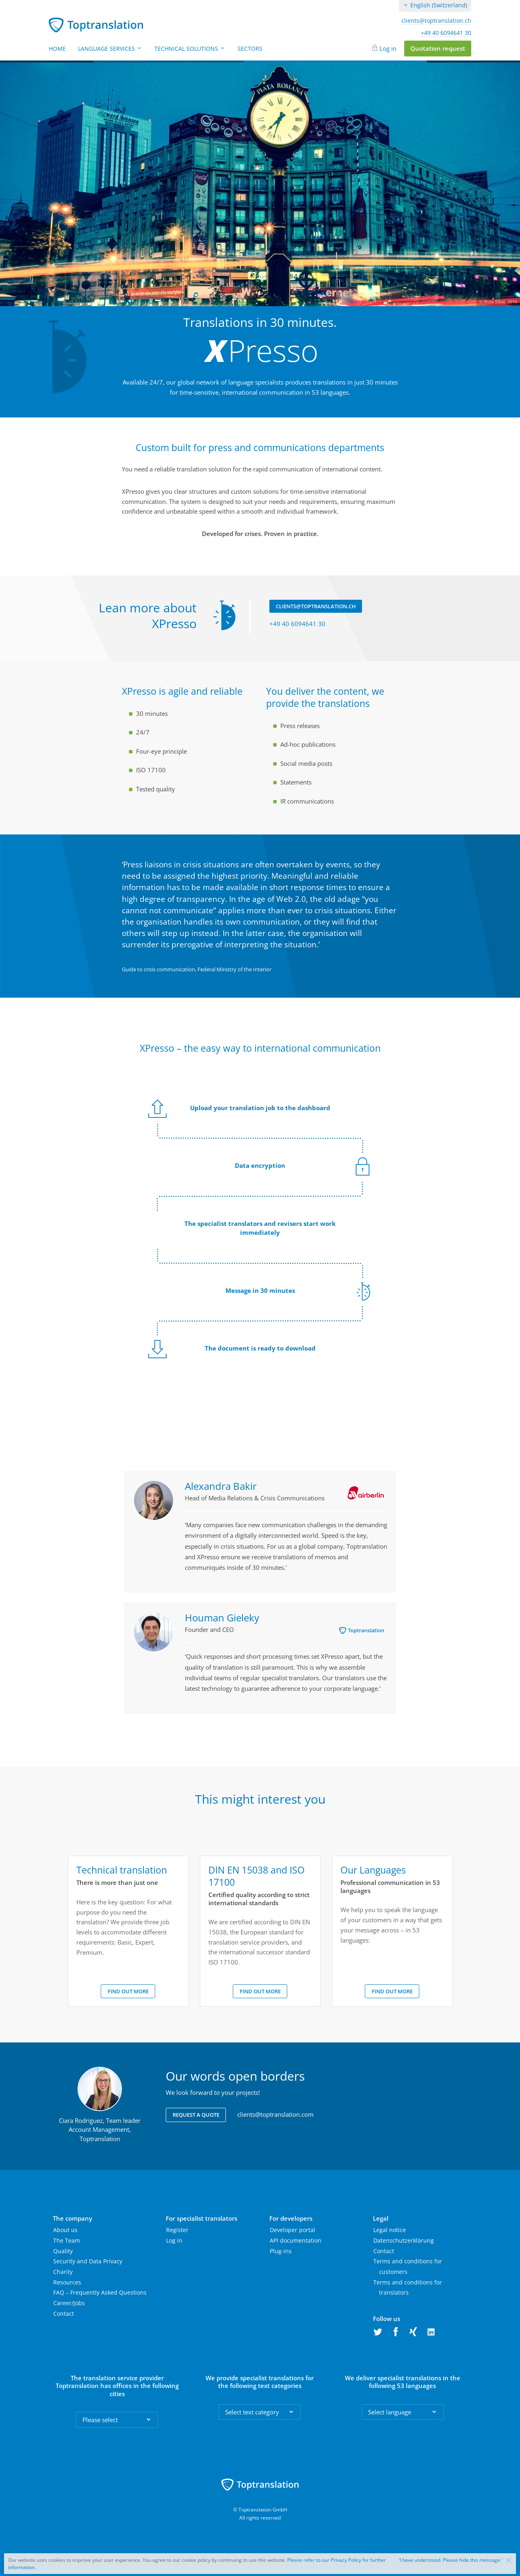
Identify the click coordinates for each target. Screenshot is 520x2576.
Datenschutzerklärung (403, 2240)
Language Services (110, 48)
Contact (63, 2313)
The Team (66, 2240)
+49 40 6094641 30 (446, 33)
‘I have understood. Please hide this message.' (451, 2560)
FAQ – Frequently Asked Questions (100, 2292)
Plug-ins (281, 2251)
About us (65, 2230)
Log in (387, 48)
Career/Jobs (69, 2303)
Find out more (128, 1991)
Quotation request (437, 48)
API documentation (295, 2240)
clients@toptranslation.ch (436, 20)
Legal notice (389, 2230)
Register (177, 2230)
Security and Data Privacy (87, 2261)
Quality (63, 2251)
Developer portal (292, 2230)
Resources (67, 2282)
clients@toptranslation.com (275, 2114)
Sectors (250, 48)
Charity (63, 2272)
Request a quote (196, 2114)
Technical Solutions (189, 48)
